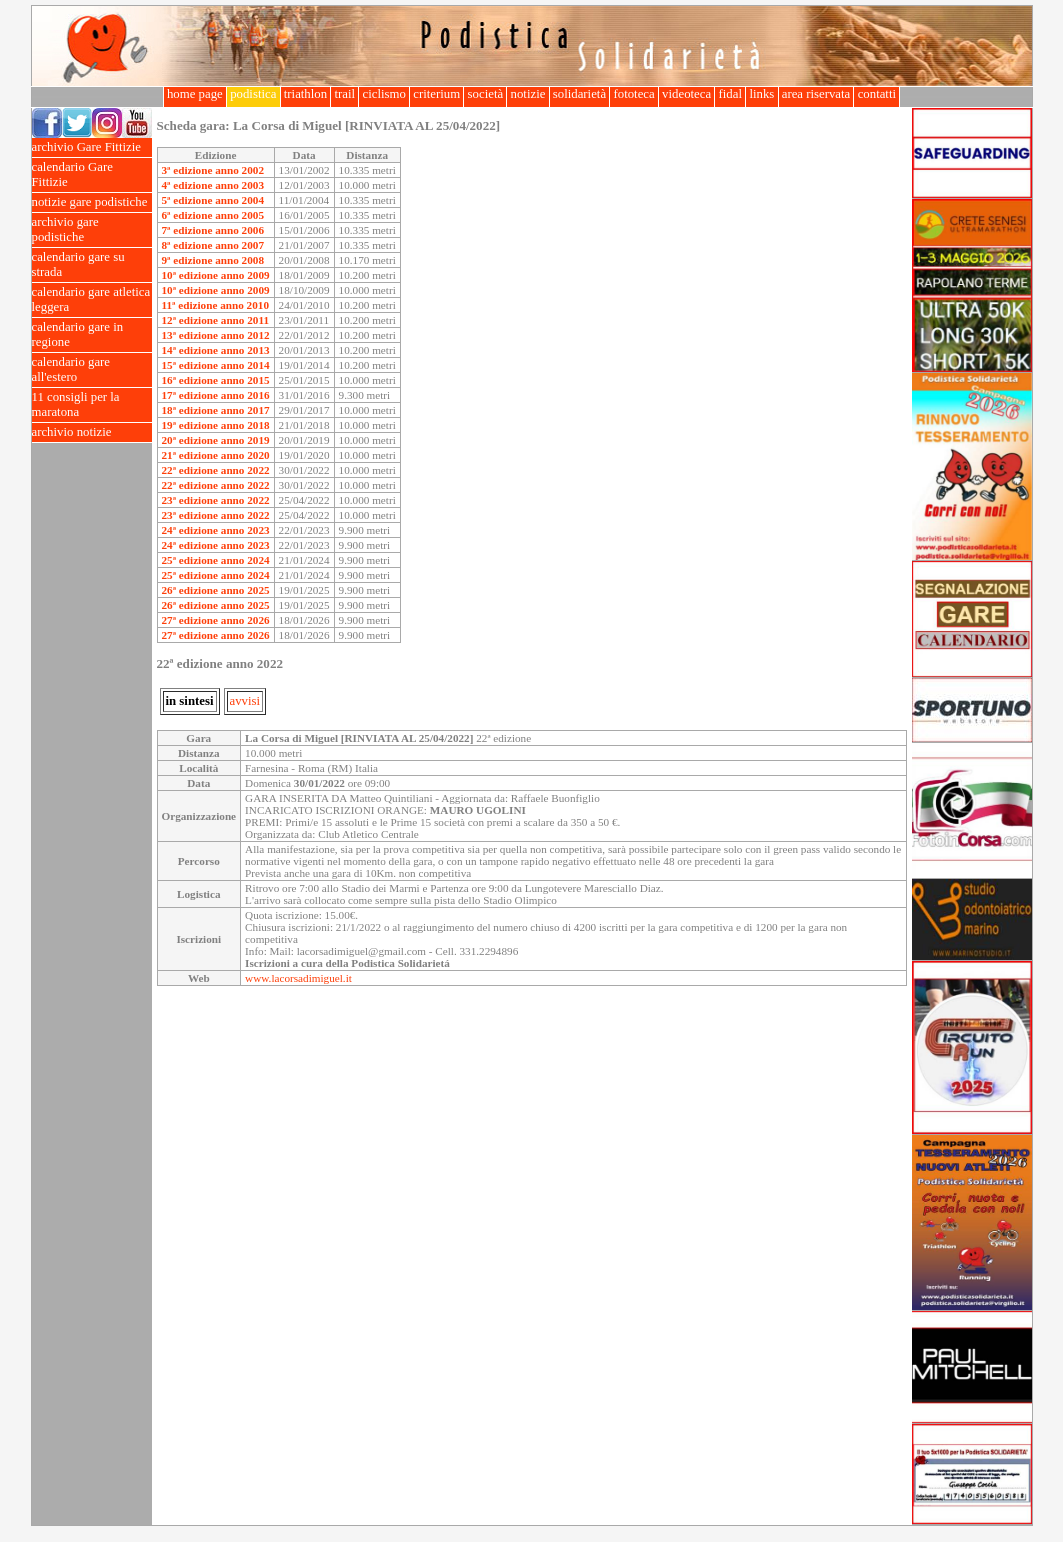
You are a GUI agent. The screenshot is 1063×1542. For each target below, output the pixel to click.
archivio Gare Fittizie (92, 147)
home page (195, 94)
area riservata (816, 94)
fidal (730, 94)
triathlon (306, 94)
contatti (876, 94)
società (485, 94)
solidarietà (580, 94)
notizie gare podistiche (92, 202)
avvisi (245, 701)
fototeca (634, 94)
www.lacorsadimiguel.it (298, 978)
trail (344, 94)
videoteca (686, 94)
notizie (527, 94)
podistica (253, 94)
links (761, 94)
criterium (436, 94)
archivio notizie (92, 432)
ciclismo (384, 94)
